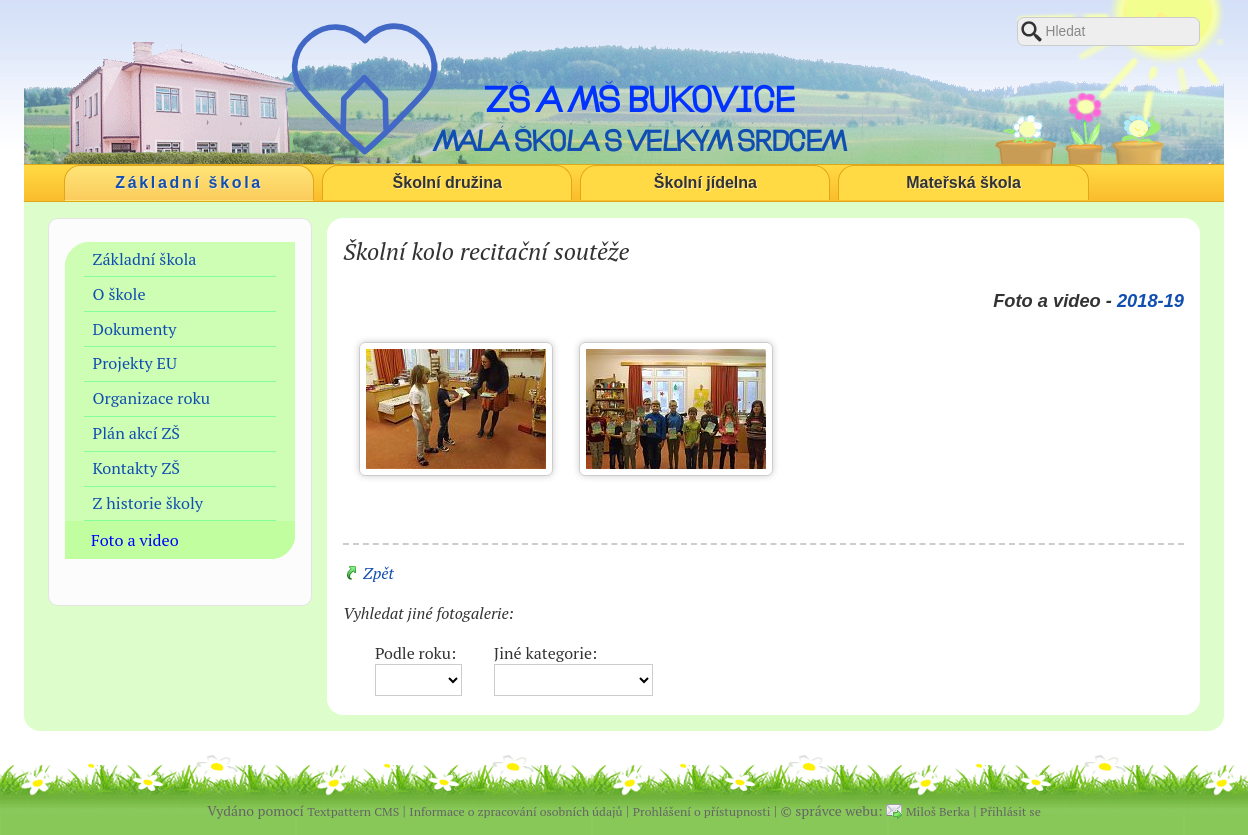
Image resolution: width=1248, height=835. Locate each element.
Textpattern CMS (353, 811)
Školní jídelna (705, 182)
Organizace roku (152, 398)
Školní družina (447, 182)
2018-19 (1150, 300)
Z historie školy (148, 503)
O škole (119, 294)
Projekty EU (135, 363)
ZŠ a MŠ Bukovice (639, 99)
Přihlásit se (1010, 811)
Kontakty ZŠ (136, 468)
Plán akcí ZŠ (136, 433)
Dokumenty (135, 329)
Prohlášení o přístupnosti (702, 811)
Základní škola (189, 182)
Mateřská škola (963, 182)
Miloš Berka (938, 811)
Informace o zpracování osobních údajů (515, 811)
